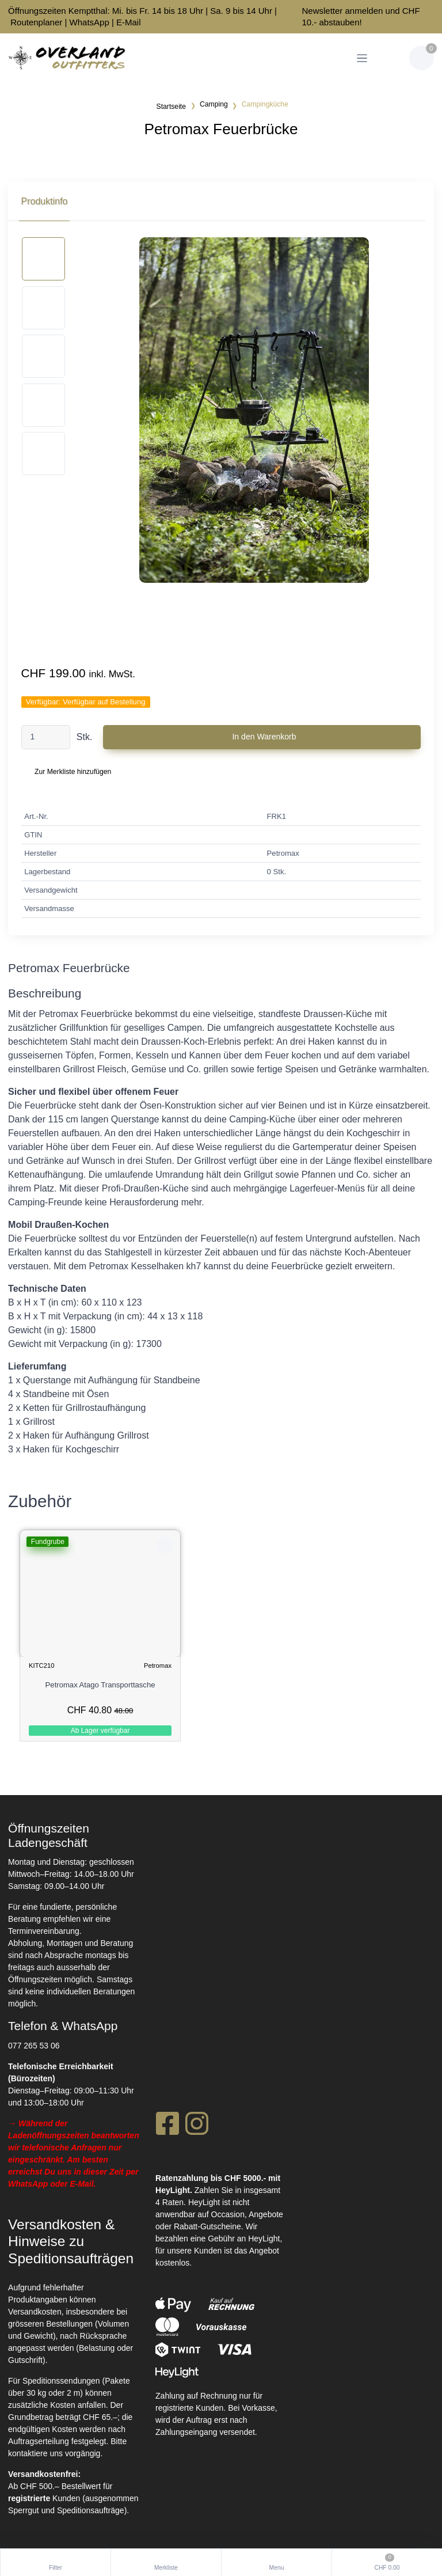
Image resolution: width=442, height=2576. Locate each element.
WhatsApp (89, 22)
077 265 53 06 (34, 2044)
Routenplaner (36, 22)
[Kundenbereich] (390, 57)
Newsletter (322, 11)
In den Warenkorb (264, 736)
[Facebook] (167, 2125)
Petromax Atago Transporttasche (100, 1684)
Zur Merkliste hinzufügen (73, 772)
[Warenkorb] (421, 57)
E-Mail (128, 22)
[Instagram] (197, 2125)
